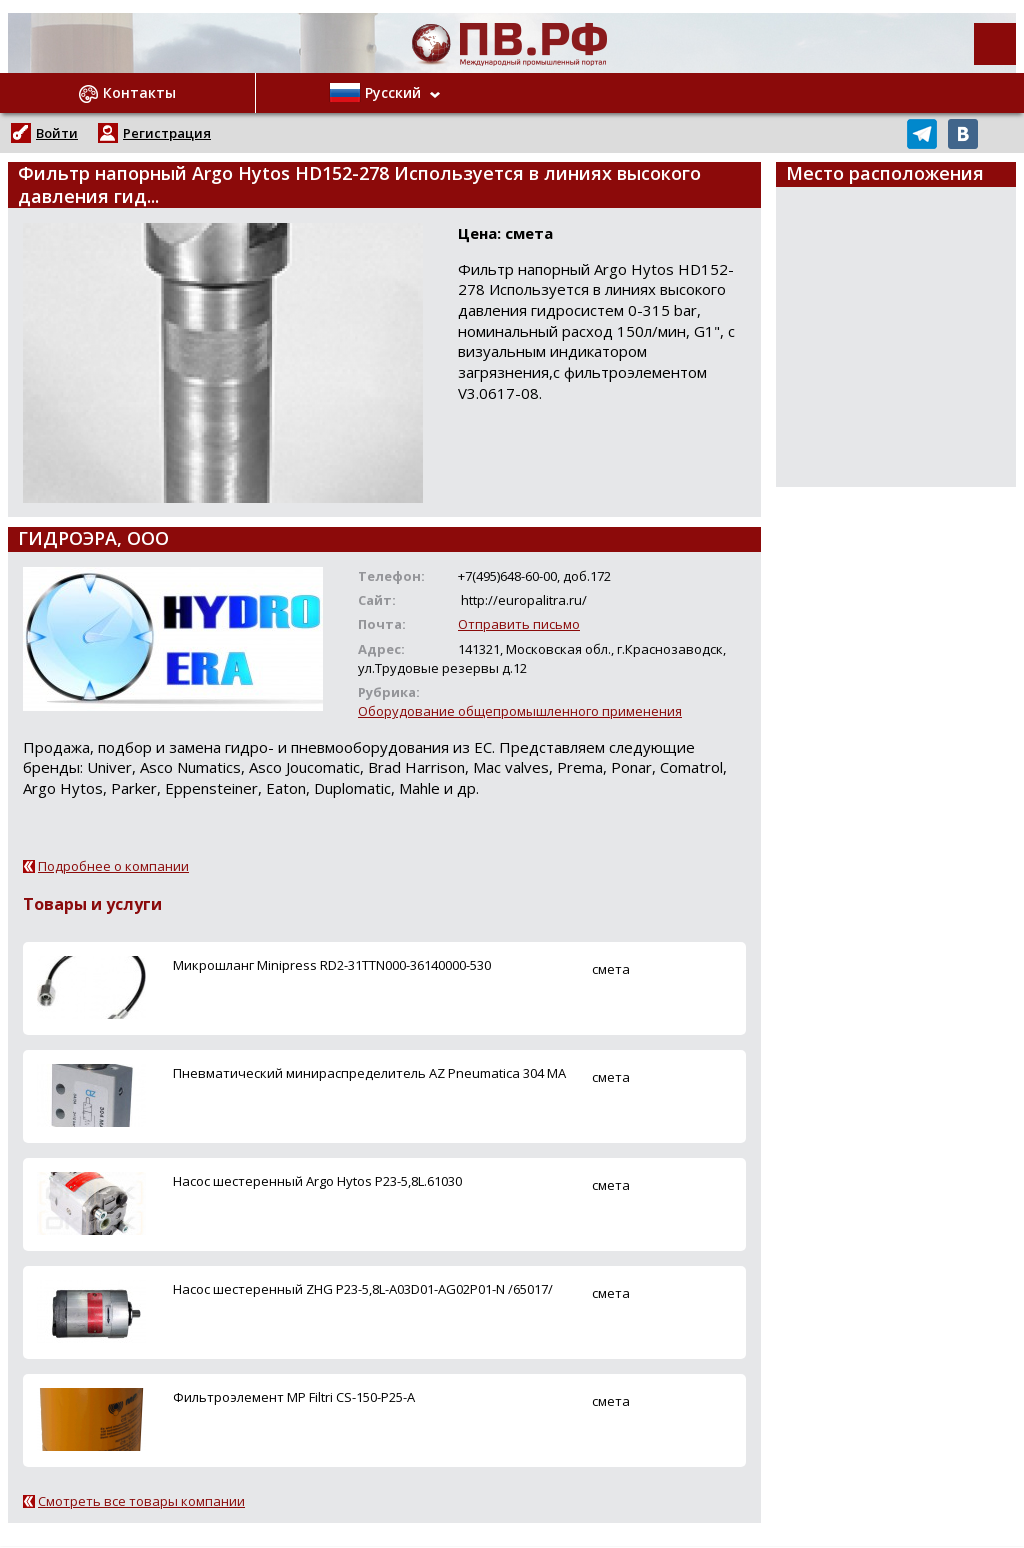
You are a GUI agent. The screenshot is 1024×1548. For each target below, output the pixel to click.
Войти (57, 133)
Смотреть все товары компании (141, 1501)
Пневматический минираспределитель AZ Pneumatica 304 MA (369, 1073)
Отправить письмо (519, 624)
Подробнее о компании (113, 866)
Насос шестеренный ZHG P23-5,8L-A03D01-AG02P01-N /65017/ (363, 1289)
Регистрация (167, 133)
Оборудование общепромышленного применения (520, 711)
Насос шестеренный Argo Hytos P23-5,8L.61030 (317, 1181)
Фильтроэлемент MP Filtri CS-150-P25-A (294, 1397)
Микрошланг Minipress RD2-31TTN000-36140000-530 (332, 965)
